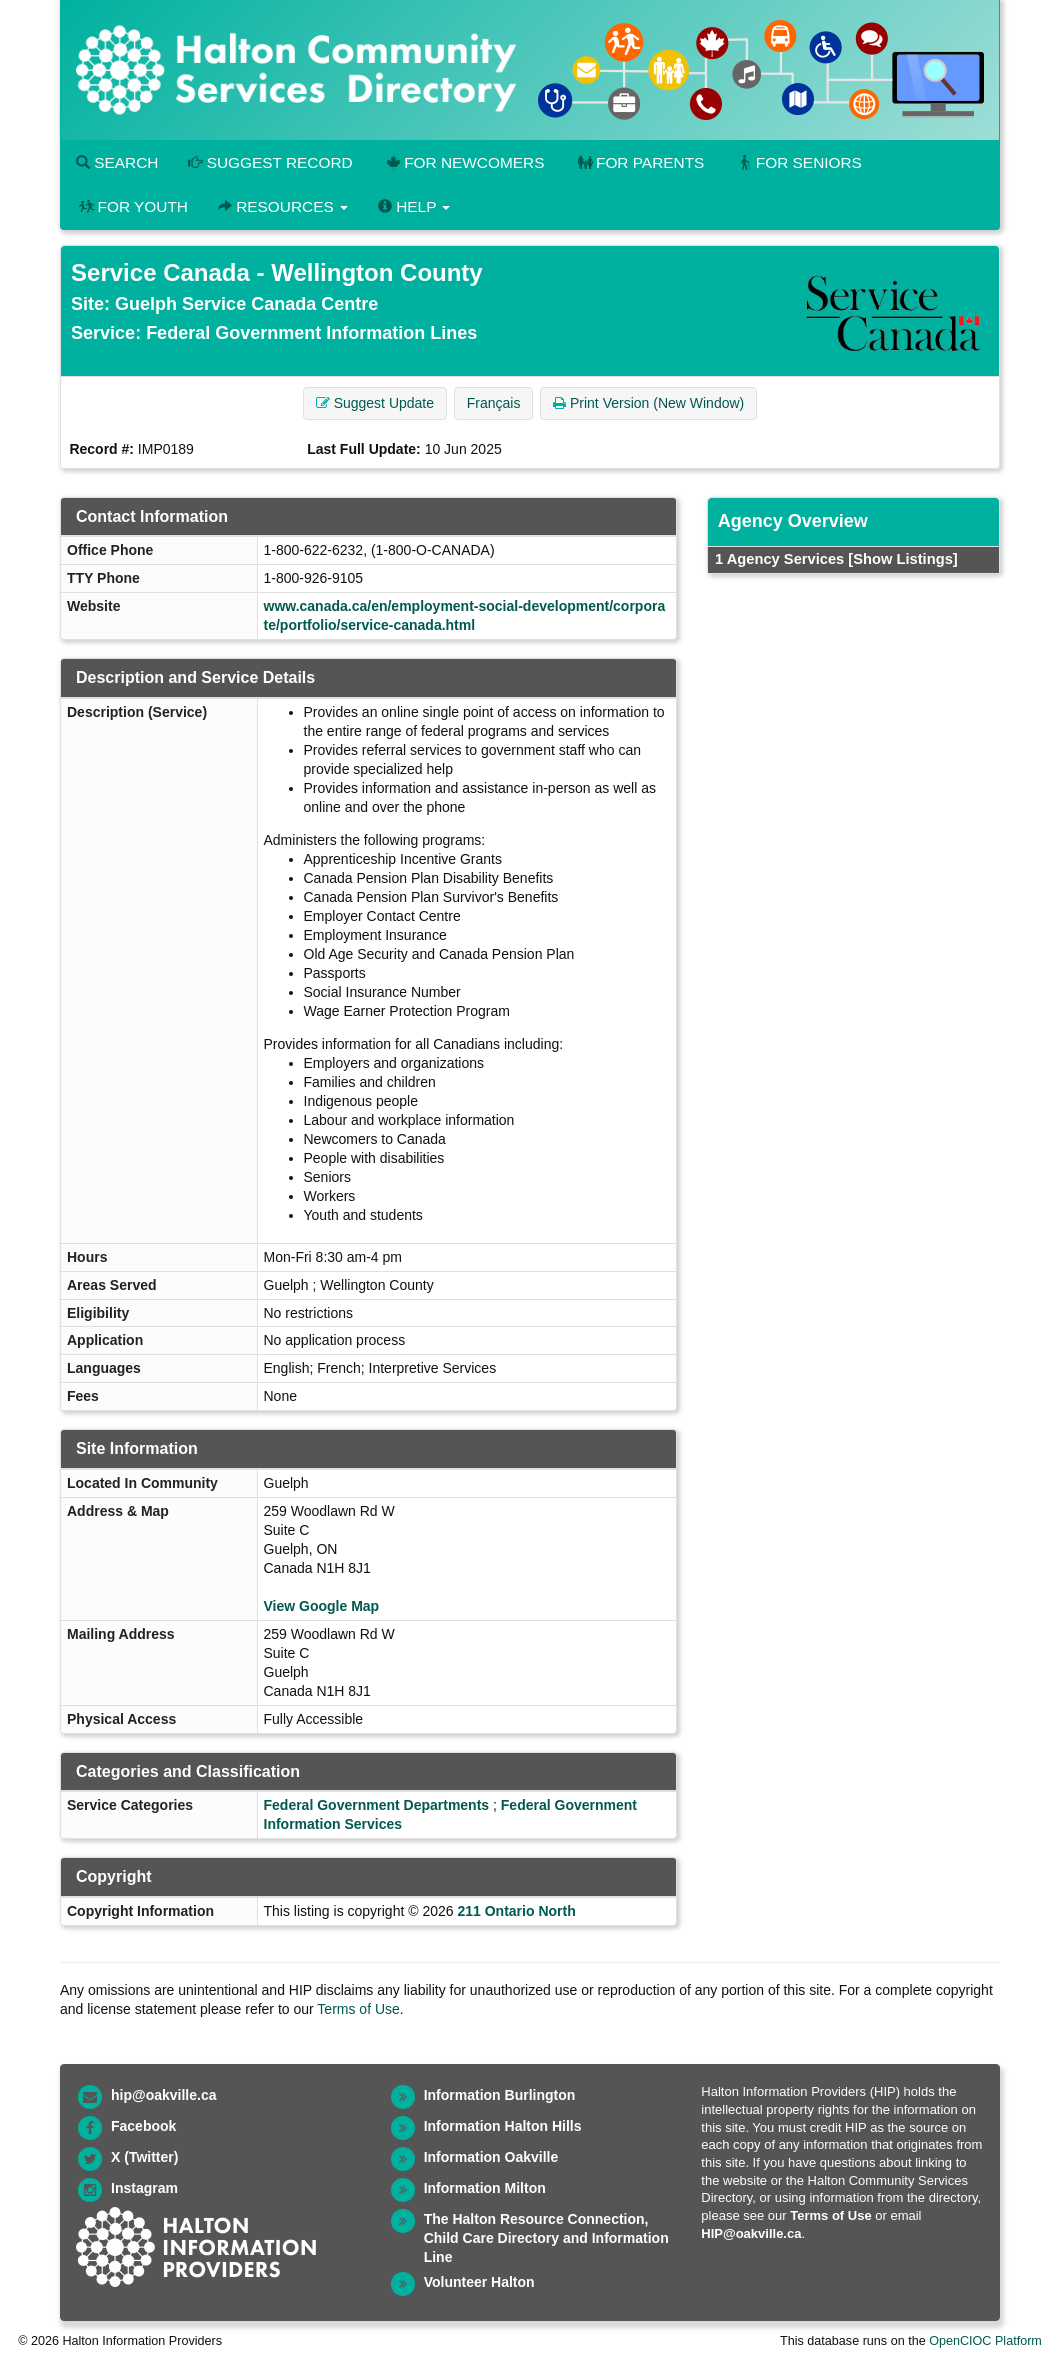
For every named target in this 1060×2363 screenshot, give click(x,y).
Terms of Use (358, 2009)
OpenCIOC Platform (985, 2341)
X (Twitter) (144, 2157)
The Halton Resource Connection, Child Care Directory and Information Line (546, 2238)
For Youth (132, 206)
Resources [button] (283, 206)
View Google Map (322, 1606)
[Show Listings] (902, 559)
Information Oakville (491, 2157)
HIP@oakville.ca (751, 2233)
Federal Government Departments (377, 1805)
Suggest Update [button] (375, 403)
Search (117, 162)
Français (494, 403)
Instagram (144, 2188)
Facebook (143, 2126)
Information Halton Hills (503, 2126)
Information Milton (485, 2188)
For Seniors (798, 162)
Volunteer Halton (479, 2282)
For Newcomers (464, 162)
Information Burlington (500, 2095)
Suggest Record (270, 162)
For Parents (639, 162)
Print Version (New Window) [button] (648, 403)
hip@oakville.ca (163, 2095)
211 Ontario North (516, 1911)
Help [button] (414, 206)
